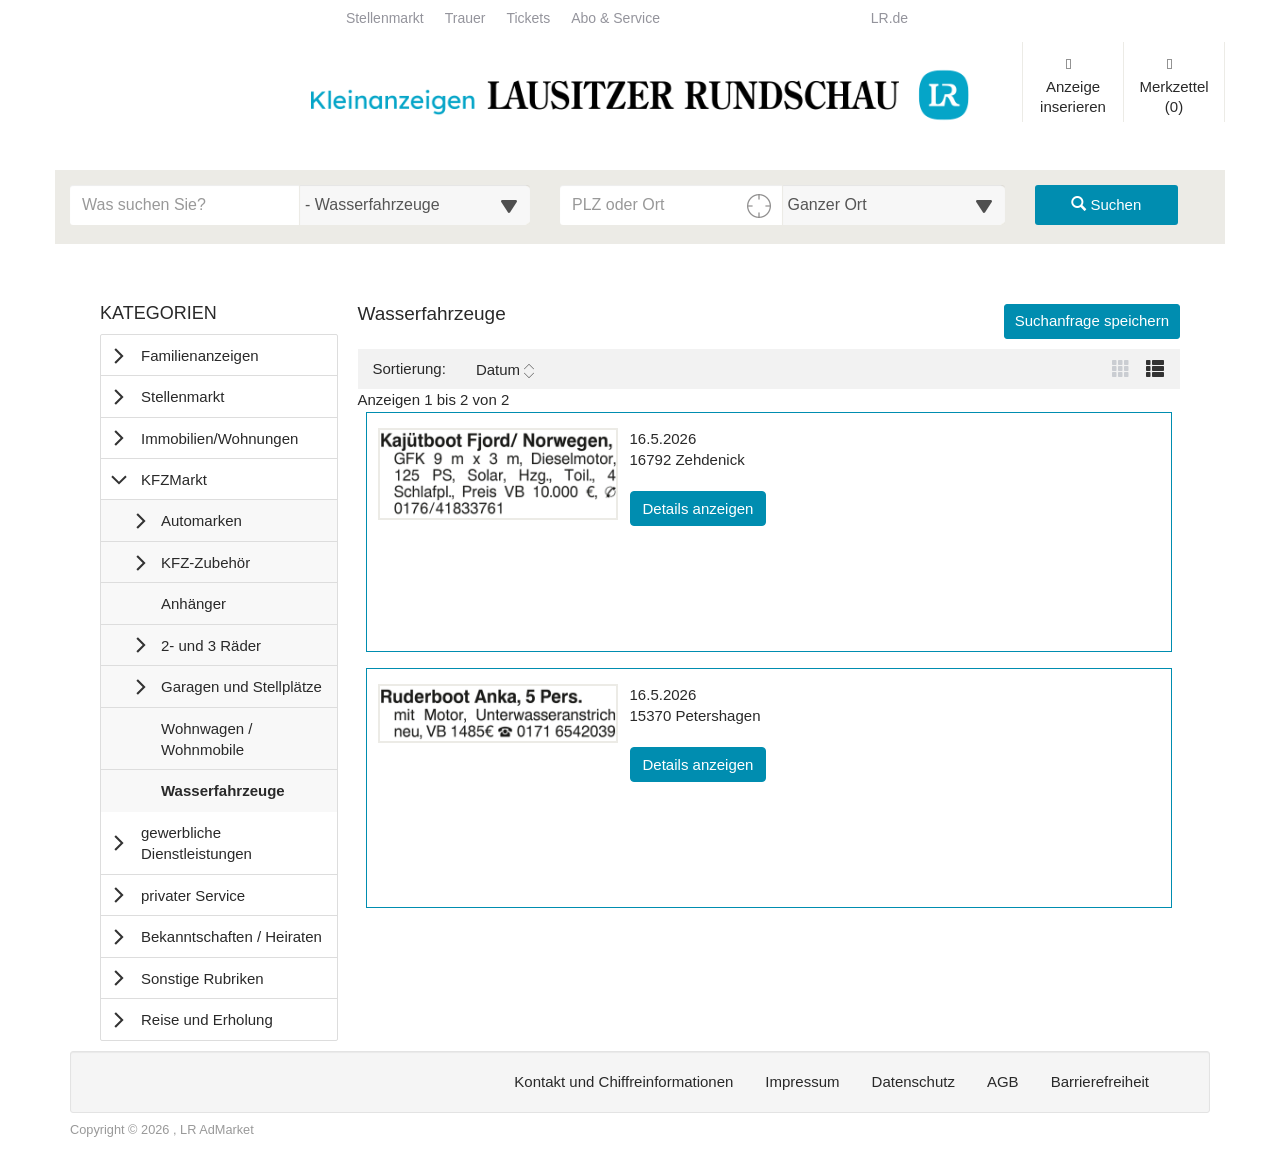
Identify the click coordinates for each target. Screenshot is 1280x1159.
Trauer (465, 18)
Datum (505, 370)
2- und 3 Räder (211, 645)
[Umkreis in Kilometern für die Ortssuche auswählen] (894, 205)
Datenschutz (913, 1081)
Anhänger (193, 608)
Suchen (1106, 204)
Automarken (201, 520)
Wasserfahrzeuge (222, 795)
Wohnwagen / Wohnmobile (206, 744)
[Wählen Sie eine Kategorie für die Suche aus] (415, 205)
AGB (1003, 1081)
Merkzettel (1174, 86)
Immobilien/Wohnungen (219, 438)
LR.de (889, 18)
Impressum (802, 1081)
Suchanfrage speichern (1092, 320)
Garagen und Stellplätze (241, 686)
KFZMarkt (174, 479)
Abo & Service (615, 18)
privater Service (193, 895)
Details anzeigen (705, 507)
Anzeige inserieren (1073, 86)
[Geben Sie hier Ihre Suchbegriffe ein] (185, 205)
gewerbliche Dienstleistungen (196, 843)
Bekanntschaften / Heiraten (231, 936)
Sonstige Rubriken (202, 978)
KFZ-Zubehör (205, 562)
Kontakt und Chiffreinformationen (623, 1081)
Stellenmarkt (385, 18)
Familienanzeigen (200, 355)
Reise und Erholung (207, 1019)
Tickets (528, 18)
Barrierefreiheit (1100, 1081)
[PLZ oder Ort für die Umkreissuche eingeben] (671, 205)
